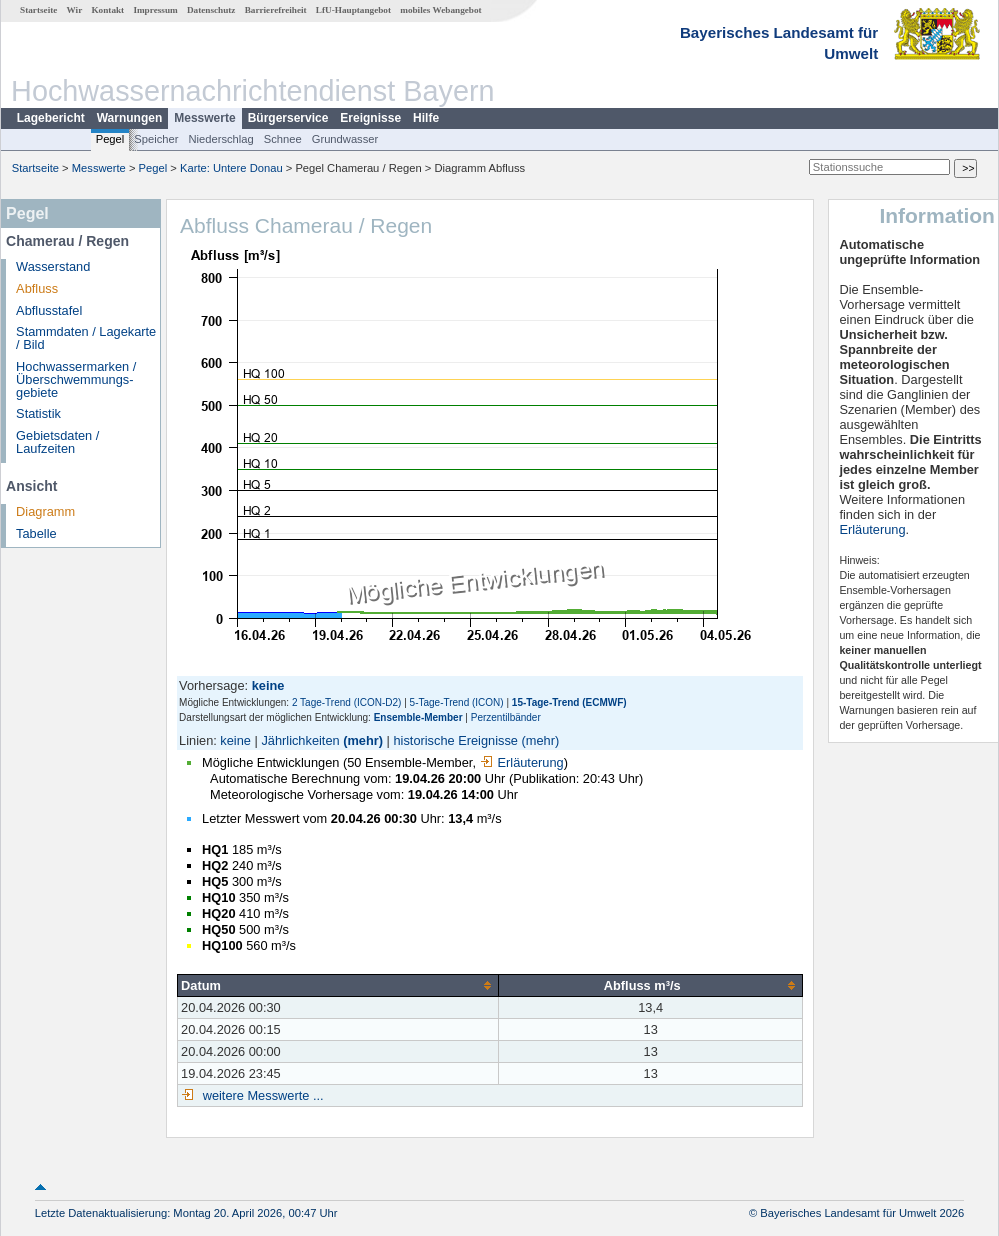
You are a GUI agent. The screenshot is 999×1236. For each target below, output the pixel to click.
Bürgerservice (288, 118)
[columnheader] (338, 985)
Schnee (283, 139)
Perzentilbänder (506, 717)
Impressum (155, 10)
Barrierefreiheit (276, 10)
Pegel (110, 139)
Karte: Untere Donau (231, 168)
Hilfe (426, 118)
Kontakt (107, 10)
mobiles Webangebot (440, 10)
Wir (75, 10)
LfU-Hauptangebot (353, 10)
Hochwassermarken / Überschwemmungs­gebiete (76, 379)
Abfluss (37, 288)
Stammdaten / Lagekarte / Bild (86, 338)
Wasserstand (53, 266)
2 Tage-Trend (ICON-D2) (346, 702)
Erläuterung (522, 762)
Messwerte (204, 118)
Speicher (156, 139)
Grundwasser (345, 139)
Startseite (38, 10)
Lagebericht (51, 118)
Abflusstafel (49, 310)
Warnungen (130, 118)
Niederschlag (220, 139)
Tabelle (36, 533)
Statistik (38, 413)
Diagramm (45, 511)
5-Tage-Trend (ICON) (457, 702)
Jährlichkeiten (300, 740)
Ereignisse (370, 118)
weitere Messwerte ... (261, 1095)
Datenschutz (211, 10)
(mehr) (363, 740)
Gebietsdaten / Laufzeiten (57, 442)
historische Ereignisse (455, 740)
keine (235, 740)
